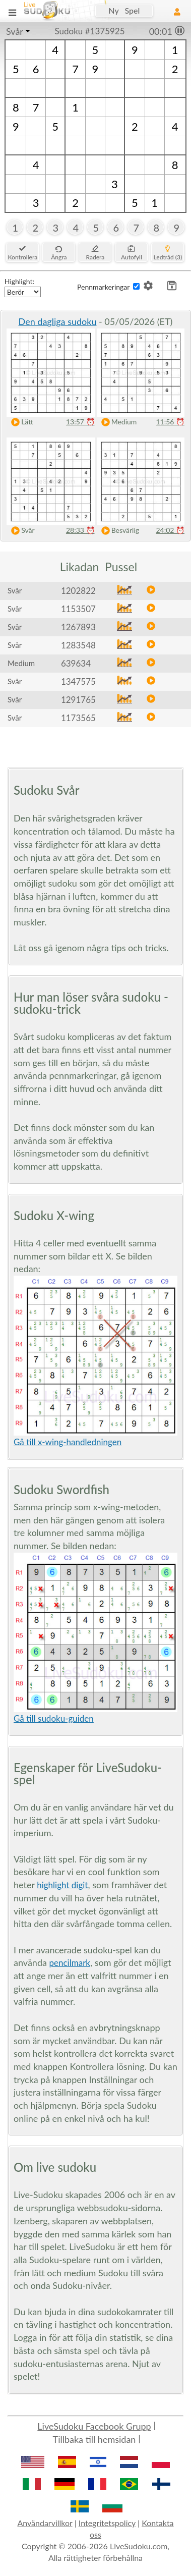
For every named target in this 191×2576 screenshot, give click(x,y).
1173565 (78, 717)
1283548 (78, 645)
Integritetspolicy (107, 2523)
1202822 (78, 590)
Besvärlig (118, 530)
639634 (76, 663)
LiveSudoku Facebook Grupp (94, 2426)
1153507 (78, 609)
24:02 (170, 530)
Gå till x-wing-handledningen (67, 1442)
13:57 (80, 421)
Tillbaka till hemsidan (94, 2439)
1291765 (78, 699)
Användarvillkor (44, 2523)
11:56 (170, 421)
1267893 (78, 627)
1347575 (78, 681)
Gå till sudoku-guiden (54, 1718)
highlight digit (62, 1885)
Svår (14, 31)
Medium (117, 422)
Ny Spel (124, 10)
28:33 (80, 530)
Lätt (20, 422)
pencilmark (69, 1962)
